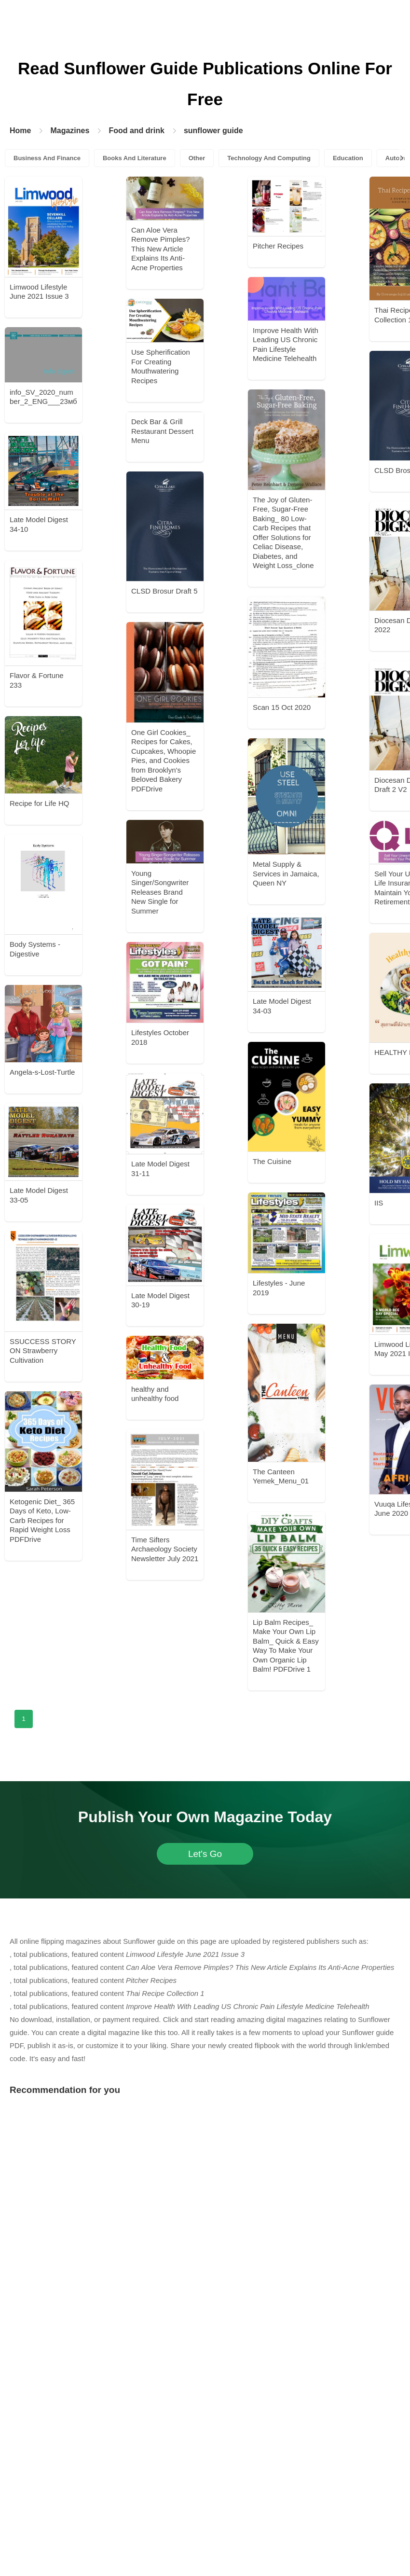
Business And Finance (47, 158)
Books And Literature (134, 158)
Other (197, 158)
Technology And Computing (269, 158)
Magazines (69, 130)
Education (348, 158)
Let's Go (205, 1854)
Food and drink (136, 130)
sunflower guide (213, 130)
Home (20, 130)
